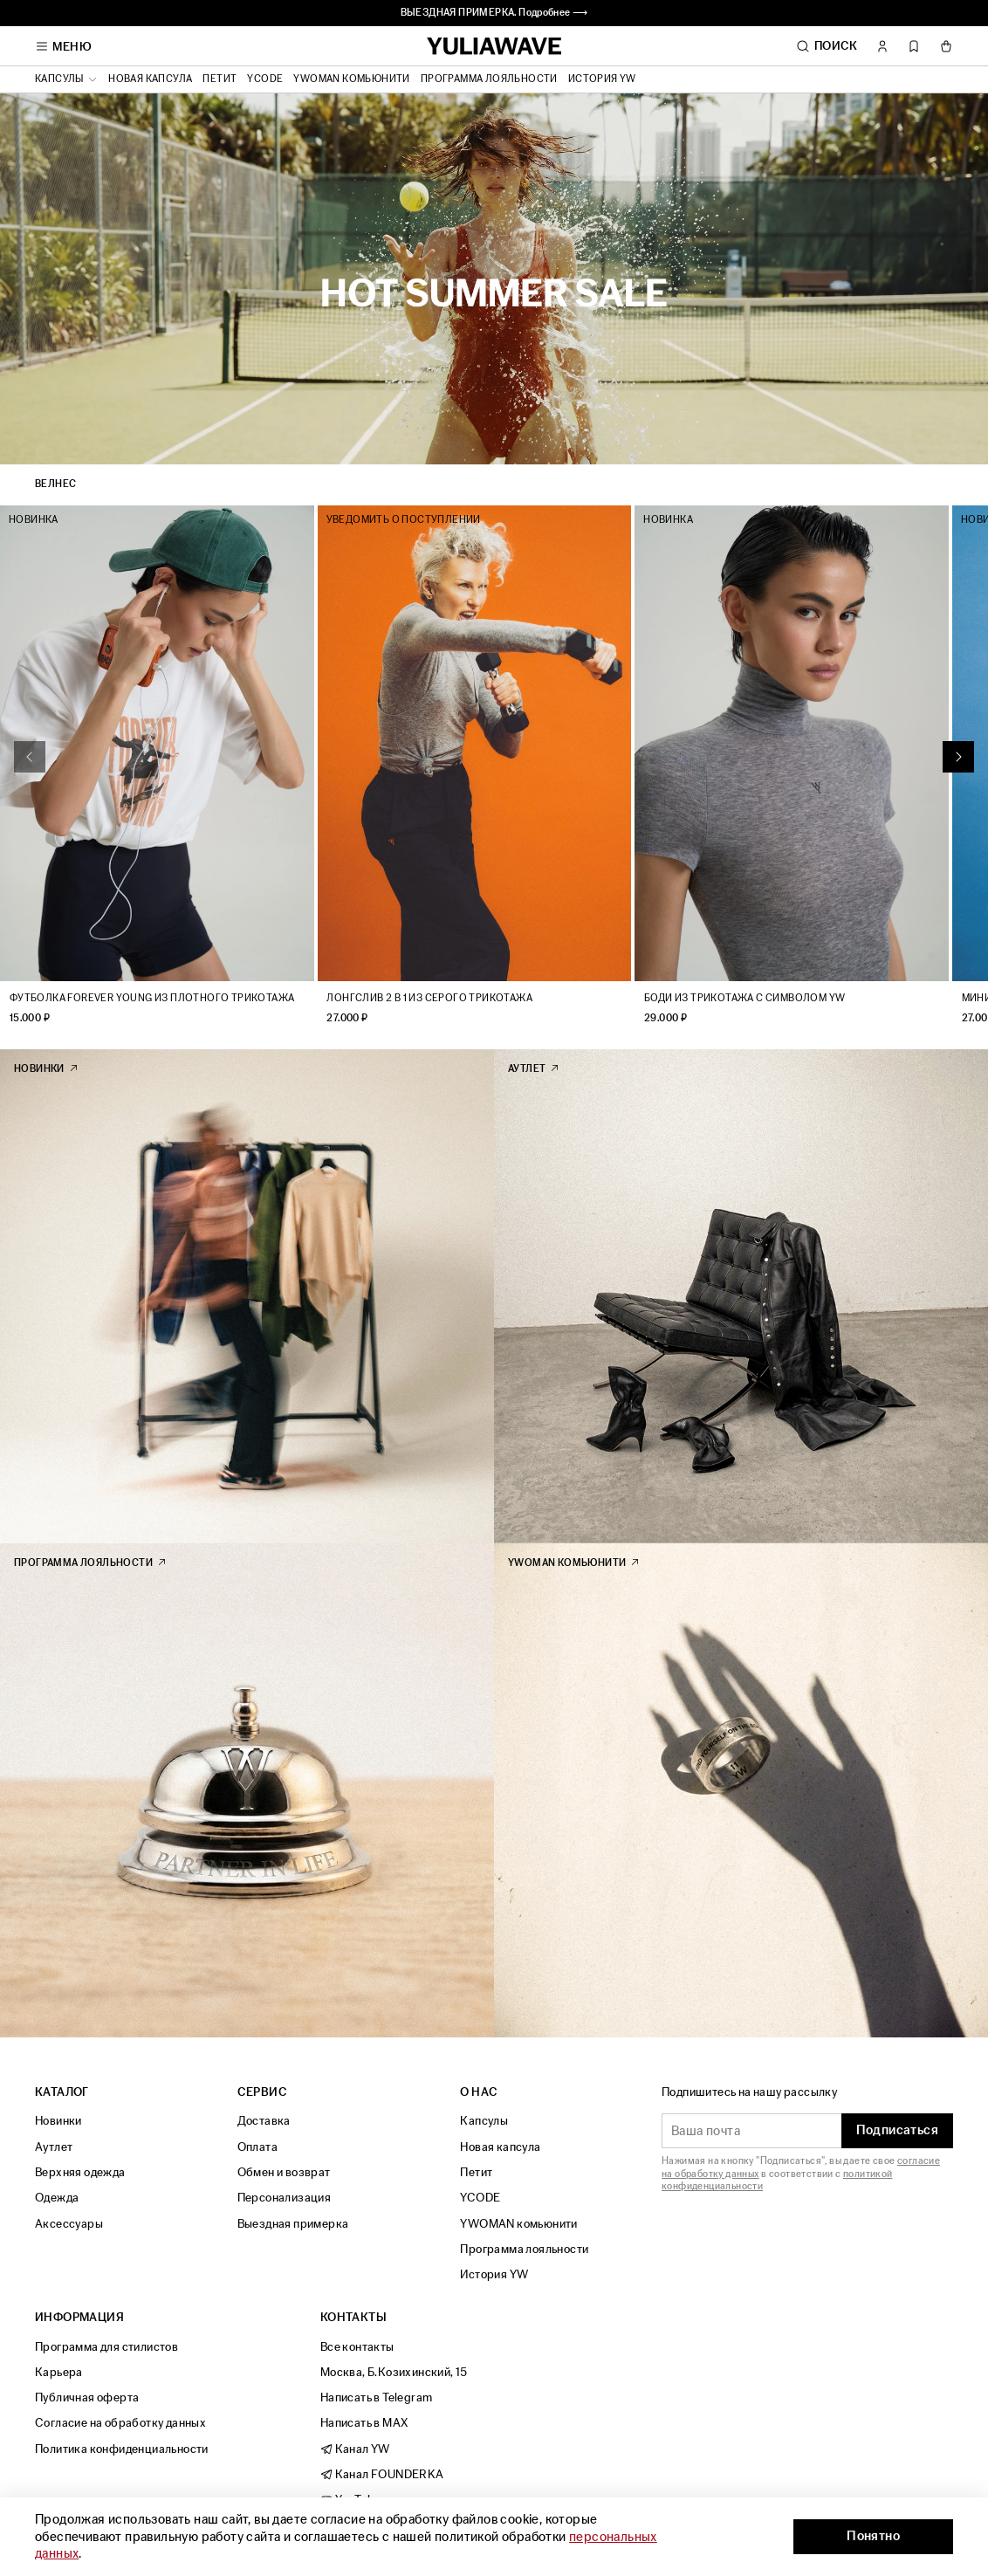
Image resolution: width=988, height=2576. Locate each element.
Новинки (58, 2121)
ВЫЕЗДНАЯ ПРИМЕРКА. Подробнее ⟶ (494, 12)
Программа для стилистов (106, 2346)
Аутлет (53, 2147)
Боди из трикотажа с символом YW (770, 1017)
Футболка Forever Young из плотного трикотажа (152, 1017)
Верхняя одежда (80, 2172)
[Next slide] (958, 766)
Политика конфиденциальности (122, 2449)
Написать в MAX (364, 2423)
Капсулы (484, 2121)
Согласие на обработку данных (120, 2423)
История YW (602, 79)
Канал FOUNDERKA (382, 2474)
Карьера (59, 2372)
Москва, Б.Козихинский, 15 (394, 2372)
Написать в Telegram (376, 2397)
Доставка (264, 2121)
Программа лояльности (489, 79)
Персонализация (284, 2198)
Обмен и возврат (284, 2172)
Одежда (57, 2198)
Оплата (257, 2147)
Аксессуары (69, 2223)
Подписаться (897, 2131)
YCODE (265, 79)
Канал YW (355, 2449)
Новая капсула (150, 79)
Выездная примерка (293, 2223)
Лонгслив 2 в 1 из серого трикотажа (442, 1017)
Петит (219, 79)
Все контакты (357, 2346)
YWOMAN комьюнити (351, 79)
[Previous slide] (29, 766)
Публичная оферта (87, 2397)
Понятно (873, 2536)
